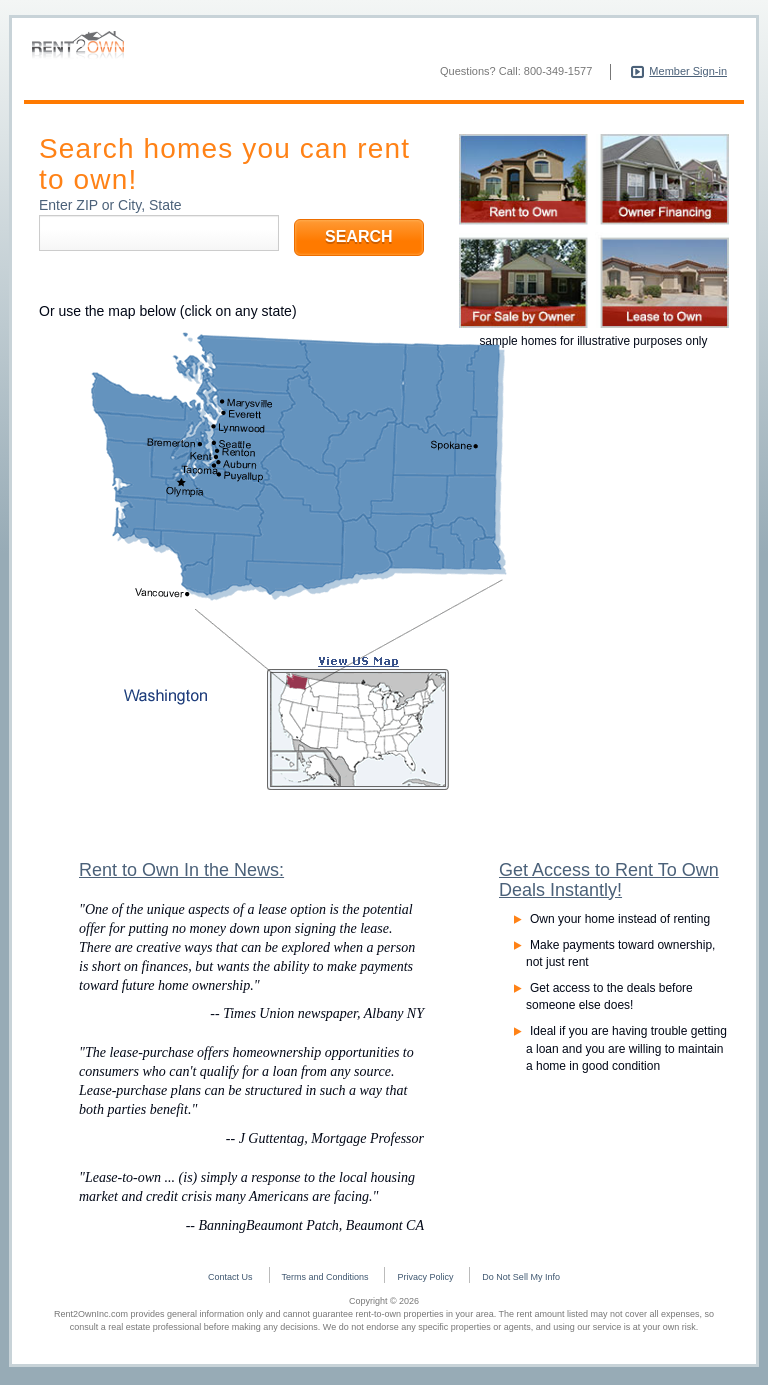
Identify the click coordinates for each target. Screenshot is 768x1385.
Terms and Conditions (325, 1281)
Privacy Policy (425, 1281)
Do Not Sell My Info (521, 1281)
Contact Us (230, 1281)
